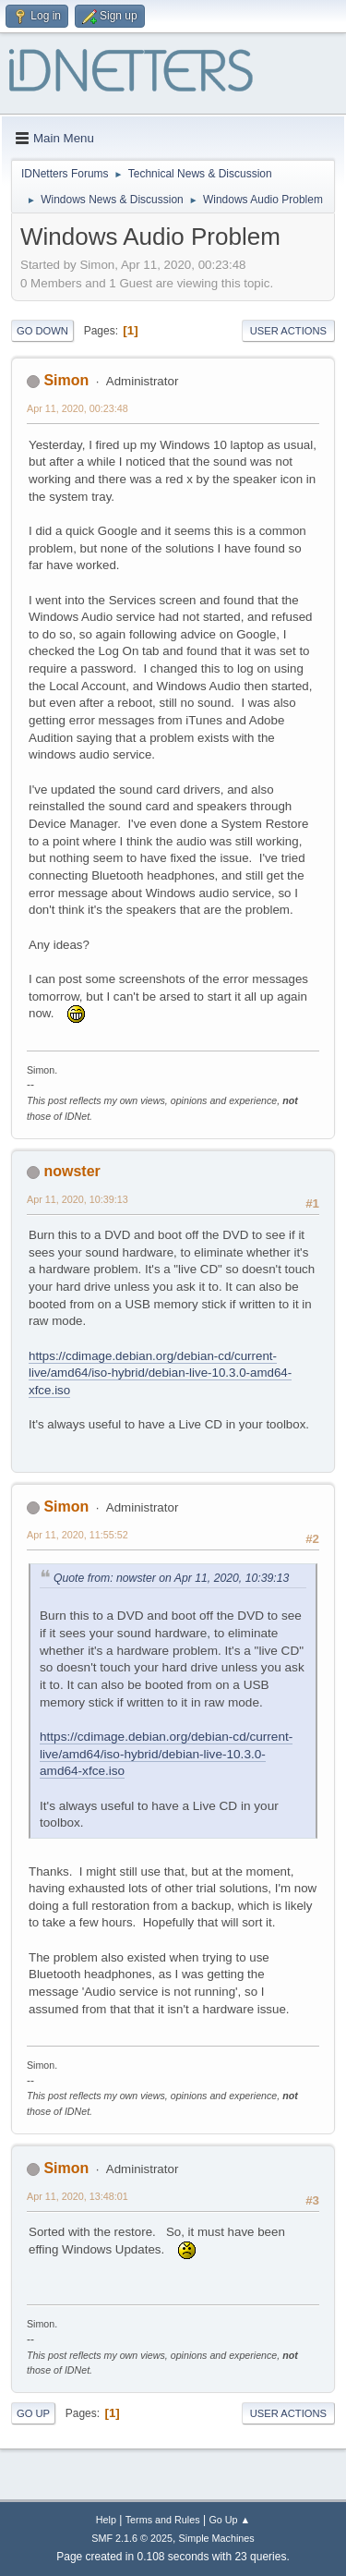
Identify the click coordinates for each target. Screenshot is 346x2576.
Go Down (42, 330)
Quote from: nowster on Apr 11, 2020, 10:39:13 (171, 1578)
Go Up (33, 2413)
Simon (66, 380)
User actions (288, 330)
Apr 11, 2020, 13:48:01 (77, 2196)
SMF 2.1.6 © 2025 (132, 2538)
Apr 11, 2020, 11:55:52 (77, 1534)
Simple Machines (217, 2538)
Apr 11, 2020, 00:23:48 (77, 408)
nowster (71, 1171)
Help (106, 2519)
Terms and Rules (162, 2519)
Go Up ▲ (229, 2519)
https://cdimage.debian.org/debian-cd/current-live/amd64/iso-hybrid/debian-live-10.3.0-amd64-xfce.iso (160, 1373)
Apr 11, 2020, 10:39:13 (77, 1199)
